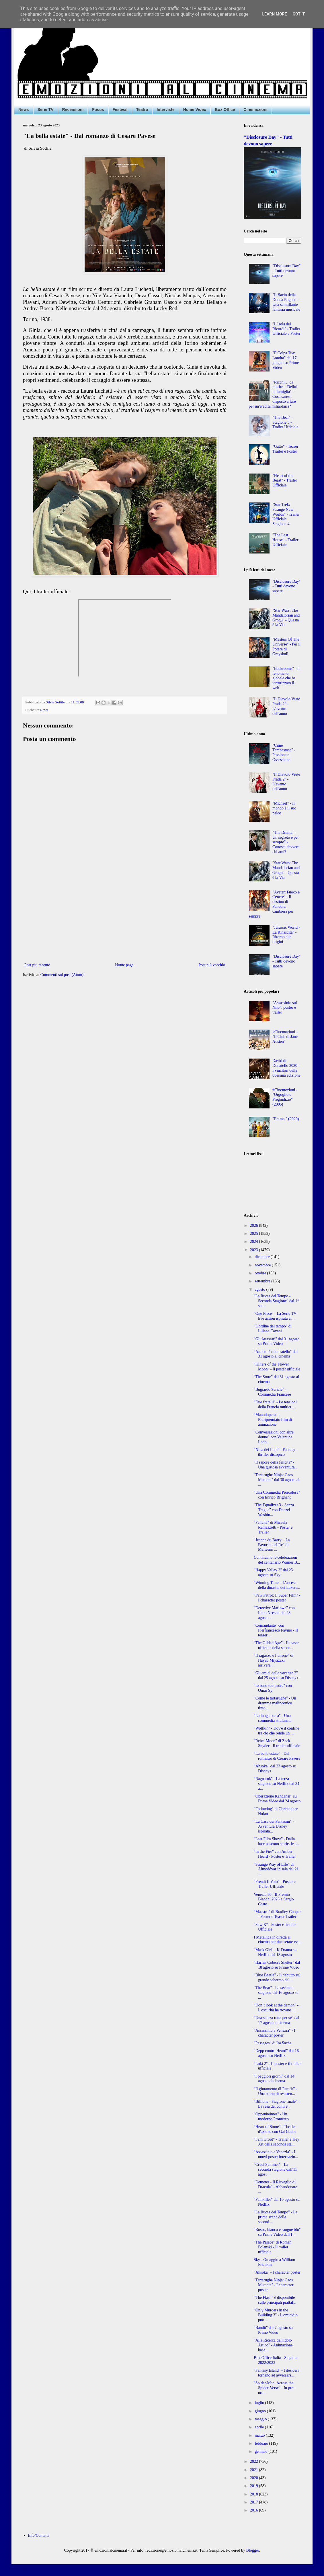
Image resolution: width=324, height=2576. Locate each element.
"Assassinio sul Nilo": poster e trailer (284, 1008)
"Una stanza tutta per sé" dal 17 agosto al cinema (276, 2020)
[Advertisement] (125, 914)
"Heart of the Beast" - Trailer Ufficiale (284, 481)
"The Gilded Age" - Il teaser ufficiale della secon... (276, 1645)
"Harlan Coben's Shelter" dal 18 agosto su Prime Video (277, 1964)
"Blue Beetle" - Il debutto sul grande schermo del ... (277, 1977)
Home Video (194, 109)
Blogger (252, 2550)
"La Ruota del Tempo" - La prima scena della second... (275, 2217)
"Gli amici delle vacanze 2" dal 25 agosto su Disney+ (276, 1675)
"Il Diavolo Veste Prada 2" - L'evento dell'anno (286, 706)
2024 (254, 1241)
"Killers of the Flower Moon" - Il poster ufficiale (277, 1366)
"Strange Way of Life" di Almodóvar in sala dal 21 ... (276, 1869)
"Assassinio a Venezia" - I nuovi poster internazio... (276, 2154)
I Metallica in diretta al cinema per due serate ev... (277, 1939)
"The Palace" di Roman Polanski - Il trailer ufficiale (273, 2247)
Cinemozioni (255, 109)
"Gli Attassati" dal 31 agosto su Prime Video (276, 1341)
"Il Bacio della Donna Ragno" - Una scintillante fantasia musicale (286, 302)
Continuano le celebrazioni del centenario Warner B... (277, 1559)
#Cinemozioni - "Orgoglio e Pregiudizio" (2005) (285, 1097)
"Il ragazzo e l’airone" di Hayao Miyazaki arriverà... (273, 1660)
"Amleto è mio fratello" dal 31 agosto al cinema (276, 1354)
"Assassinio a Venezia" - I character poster (274, 2032)
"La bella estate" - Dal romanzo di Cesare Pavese (277, 1756)
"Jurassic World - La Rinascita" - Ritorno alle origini (286, 934)
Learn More (274, 14)
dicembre (263, 1257)
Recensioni (73, 109)
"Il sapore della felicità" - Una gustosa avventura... (276, 1464)
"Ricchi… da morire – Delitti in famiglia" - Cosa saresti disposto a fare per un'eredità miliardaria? (273, 394)
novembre (263, 1265)
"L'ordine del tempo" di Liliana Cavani (273, 1328)
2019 (254, 2486)
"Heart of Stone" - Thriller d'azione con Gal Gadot (275, 2129)
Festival (120, 109)
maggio (261, 2419)
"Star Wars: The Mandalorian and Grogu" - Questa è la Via (286, 617)
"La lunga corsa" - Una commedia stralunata (272, 1718)
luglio (260, 2403)
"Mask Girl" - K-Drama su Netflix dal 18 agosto (275, 1952)
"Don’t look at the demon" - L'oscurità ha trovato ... (276, 2007)
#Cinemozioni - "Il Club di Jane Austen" (285, 1037)
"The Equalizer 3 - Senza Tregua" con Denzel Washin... (274, 1510)
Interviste (165, 109)
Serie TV (46, 109)
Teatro (142, 109)
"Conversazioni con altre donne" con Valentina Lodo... (274, 1437)
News (23, 109)
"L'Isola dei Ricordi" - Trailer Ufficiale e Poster (286, 329)
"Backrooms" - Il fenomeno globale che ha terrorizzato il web (286, 678)
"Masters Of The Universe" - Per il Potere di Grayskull (286, 646)
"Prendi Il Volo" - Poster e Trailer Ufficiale (275, 1884)
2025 (254, 1233)
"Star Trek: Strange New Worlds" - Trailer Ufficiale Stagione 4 (286, 514)
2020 (254, 2478)
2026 (254, 1225)
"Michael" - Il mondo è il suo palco (284, 808)
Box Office (225, 109)
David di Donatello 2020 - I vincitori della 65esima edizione (286, 1068)
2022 (254, 2461)
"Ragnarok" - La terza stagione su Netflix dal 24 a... (276, 1784)
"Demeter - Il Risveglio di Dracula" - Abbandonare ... (275, 2187)
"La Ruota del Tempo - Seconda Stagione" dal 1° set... (276, 1301)
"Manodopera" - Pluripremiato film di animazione (273, 1420)
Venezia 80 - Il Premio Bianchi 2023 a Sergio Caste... (274, 1899)
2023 (254, 1250)
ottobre (261, 1273)
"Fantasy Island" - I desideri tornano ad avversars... (276, 2372)
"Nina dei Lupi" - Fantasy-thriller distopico (275, 1452)
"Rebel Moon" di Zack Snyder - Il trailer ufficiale (277, 1743)
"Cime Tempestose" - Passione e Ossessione (283, 752)
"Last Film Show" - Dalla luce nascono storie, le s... (276, 1841)
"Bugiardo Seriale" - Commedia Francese (272, 1391)
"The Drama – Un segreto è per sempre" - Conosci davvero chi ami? (285, 842)
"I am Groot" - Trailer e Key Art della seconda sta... (276, 2141)
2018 (254, 2494)
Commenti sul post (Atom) (62, 975)
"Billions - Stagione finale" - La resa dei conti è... (277, 2103)
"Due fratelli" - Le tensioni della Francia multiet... (275, 1404)
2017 (254, 2502)
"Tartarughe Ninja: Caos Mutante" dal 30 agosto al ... (276, 1480)
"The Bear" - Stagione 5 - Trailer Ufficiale (285, 422)
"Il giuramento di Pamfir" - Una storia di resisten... (275, 2091)
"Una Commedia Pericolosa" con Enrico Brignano (277, 1494)
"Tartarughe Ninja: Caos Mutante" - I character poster (273, 2285)
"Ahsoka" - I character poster (277, 2272)
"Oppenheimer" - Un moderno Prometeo (271, 2116)
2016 (254, 2510)
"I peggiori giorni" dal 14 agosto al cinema (274, 2078)
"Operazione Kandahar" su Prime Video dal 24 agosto (277, 1798)
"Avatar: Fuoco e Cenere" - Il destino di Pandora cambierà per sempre (274, 904)
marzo (260, 2435)
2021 (254, 2470)
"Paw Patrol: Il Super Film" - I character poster (277, 1597)
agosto (260, 1289)
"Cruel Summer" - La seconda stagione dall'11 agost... (275, 2169)
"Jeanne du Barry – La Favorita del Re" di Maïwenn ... (272, 1545)
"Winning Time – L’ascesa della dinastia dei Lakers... (277, 1585)
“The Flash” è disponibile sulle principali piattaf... (275, 2300)
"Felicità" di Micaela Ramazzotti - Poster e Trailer (273, 1527)
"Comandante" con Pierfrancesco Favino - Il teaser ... (276, 1630)
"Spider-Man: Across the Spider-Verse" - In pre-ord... (274, 2388)
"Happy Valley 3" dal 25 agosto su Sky (273, 1572)
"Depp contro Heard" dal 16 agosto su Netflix (276, 2053)
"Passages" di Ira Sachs (272, 2043)
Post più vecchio (211, 965)
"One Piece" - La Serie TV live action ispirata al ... (275, 1316)
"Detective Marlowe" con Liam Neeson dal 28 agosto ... (274, 1613)
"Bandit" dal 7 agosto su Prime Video (273, 2330)
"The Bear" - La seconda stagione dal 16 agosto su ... (276, 1993)
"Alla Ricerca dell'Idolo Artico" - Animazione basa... (273, 2345)
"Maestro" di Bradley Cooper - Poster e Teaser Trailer (277, 1914)
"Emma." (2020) (285, 1119)
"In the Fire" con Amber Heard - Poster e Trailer (275, 1854)
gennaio (261, 2451)
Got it (298, 14)
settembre (263, 1281)
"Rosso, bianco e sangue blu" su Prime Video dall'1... (277, 2232)
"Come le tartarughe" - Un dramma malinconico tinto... (275, 1703)
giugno (261, 2411)
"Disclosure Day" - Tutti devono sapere (286, 271)
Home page (124, 965)
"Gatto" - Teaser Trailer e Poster (285, 448)
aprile (260, 2427)
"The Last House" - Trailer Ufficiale (285, 540)
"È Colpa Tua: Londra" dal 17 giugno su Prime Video (285, 360)
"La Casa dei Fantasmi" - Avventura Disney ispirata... (274, 1826)
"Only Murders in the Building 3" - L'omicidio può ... (276, 2315)
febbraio (262, 2443)
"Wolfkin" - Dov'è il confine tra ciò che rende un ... (276, 1730)
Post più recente (37, 965)
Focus (98, 109)
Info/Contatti (38, 2535)
